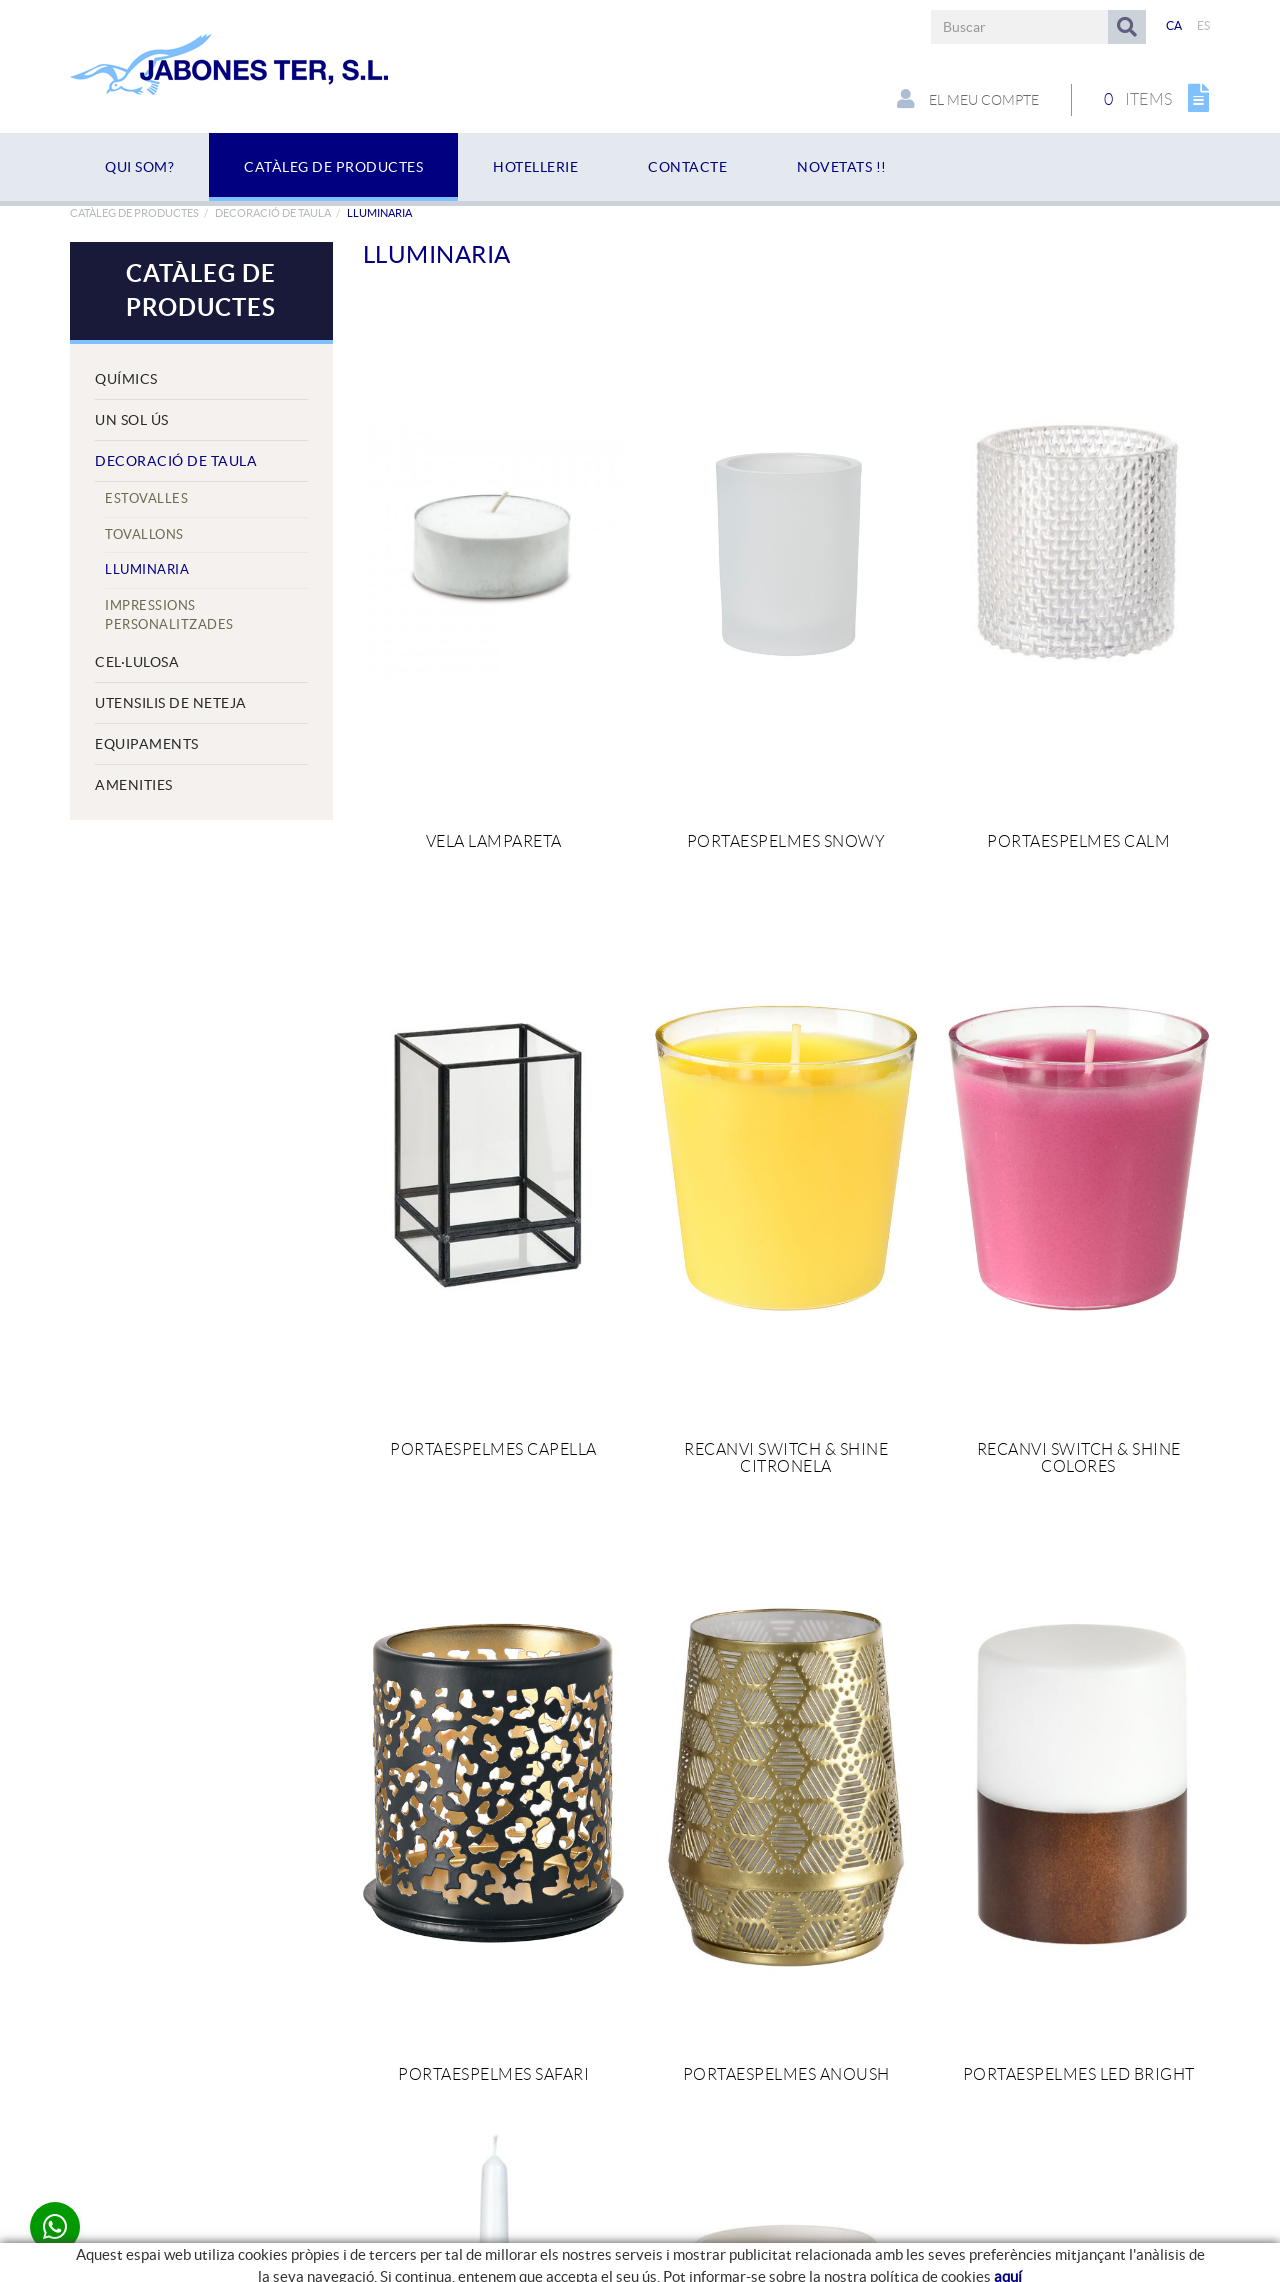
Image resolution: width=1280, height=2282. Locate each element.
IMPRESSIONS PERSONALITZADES (169, 615)
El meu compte (968, 99)
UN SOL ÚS (132, 420)
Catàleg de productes (134, 213)
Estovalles (146, 498)
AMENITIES (134, 785)
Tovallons (144, 534)
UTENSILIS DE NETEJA (171, 703)
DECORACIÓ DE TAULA (273, 213)
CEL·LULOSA (137, 662)
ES (1204, 25)
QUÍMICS (126, 379)
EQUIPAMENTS (147, 744)
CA (1174, 25)
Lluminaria (147, 569)
